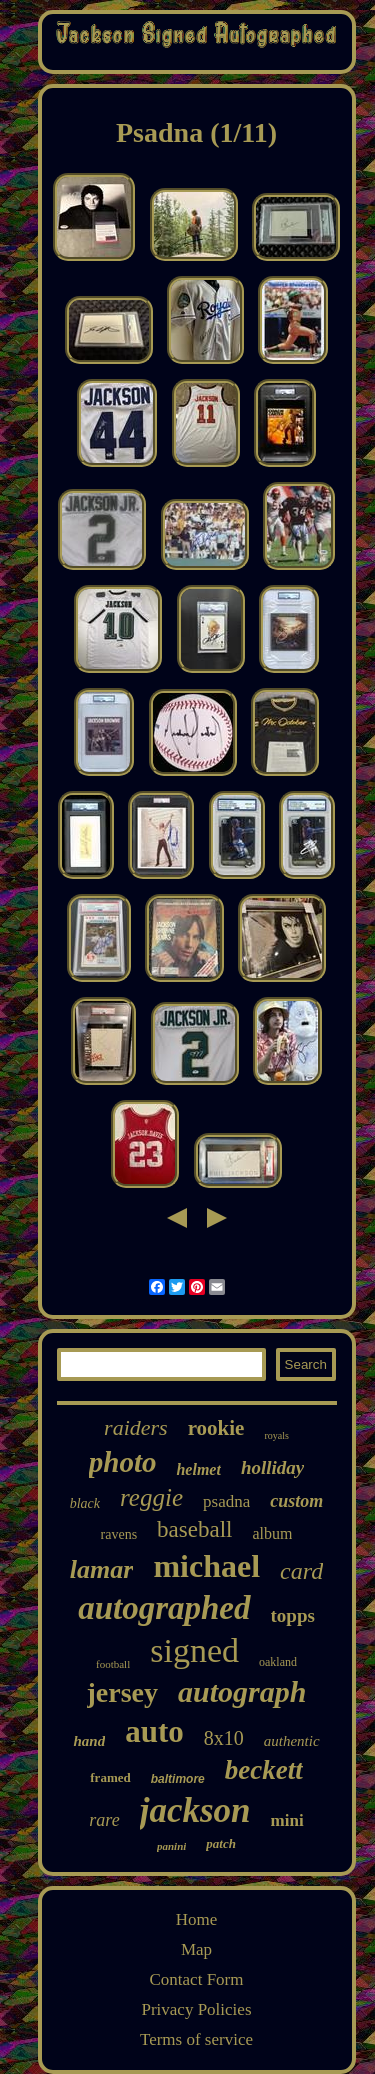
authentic (292, 1741)
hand (89, 1741)
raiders (136, 1427)
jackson (195, 1810)
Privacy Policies (196, 2009)
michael (206, 1566)
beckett (264, 1770)
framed (110, 1777)
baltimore (178, 1779)
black (85, 1503)
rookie (216, 1428)
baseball (194, 1529)
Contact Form (197, 1979)
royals (276, 1435)
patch (221, 1843)
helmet (198, 1469)
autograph (242, 1691)
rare (104, 1820)
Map (196, 1949)
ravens (119, 1534)
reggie (151, 1497)
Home (197, 1919)
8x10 (224, 1738)
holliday (272, 1467)
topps (293, 1615)
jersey (123, 1692)
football (113, 1664)
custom (296, 1501)
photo (123, 1462)
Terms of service (196, 2039)
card (301, 1571)
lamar (102, 1569)
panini (171, 1846)
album (272, 1533)
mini (287, 1820)
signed (194, 1650)
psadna (226, 1501)
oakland (278, 1662)
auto (154, 1731)
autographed (164, 1608)
